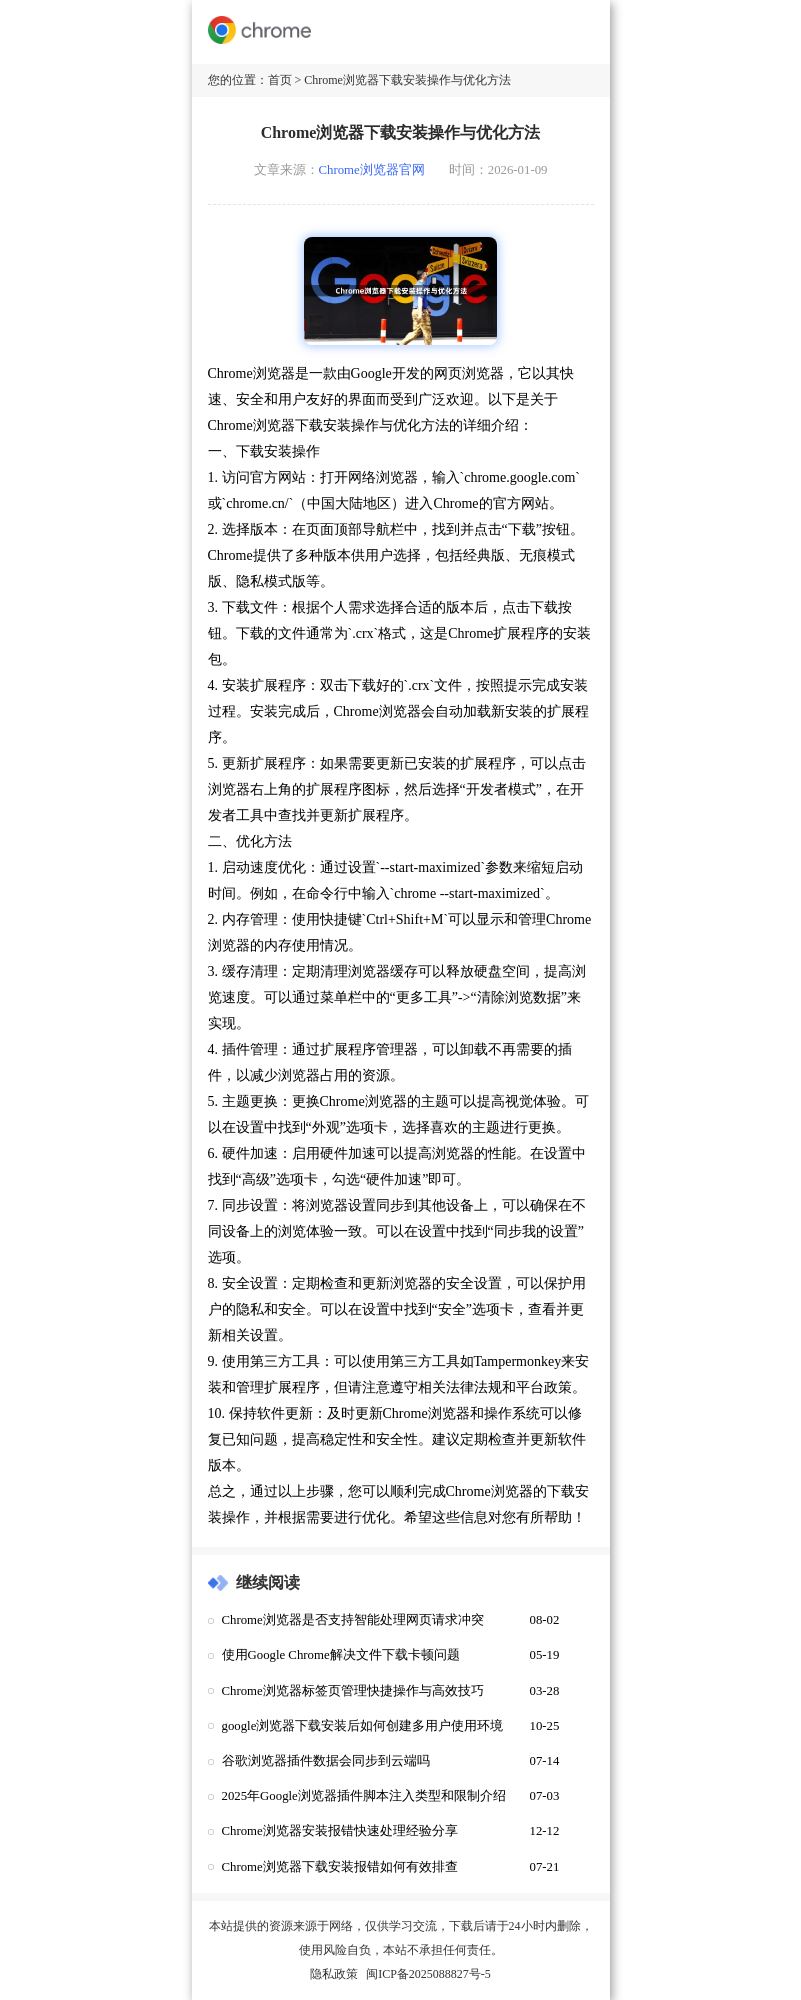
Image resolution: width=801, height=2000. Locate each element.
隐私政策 (334, 1974)
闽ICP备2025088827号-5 (428, 1974)
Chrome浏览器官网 (372, 170)
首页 (280, 80)
